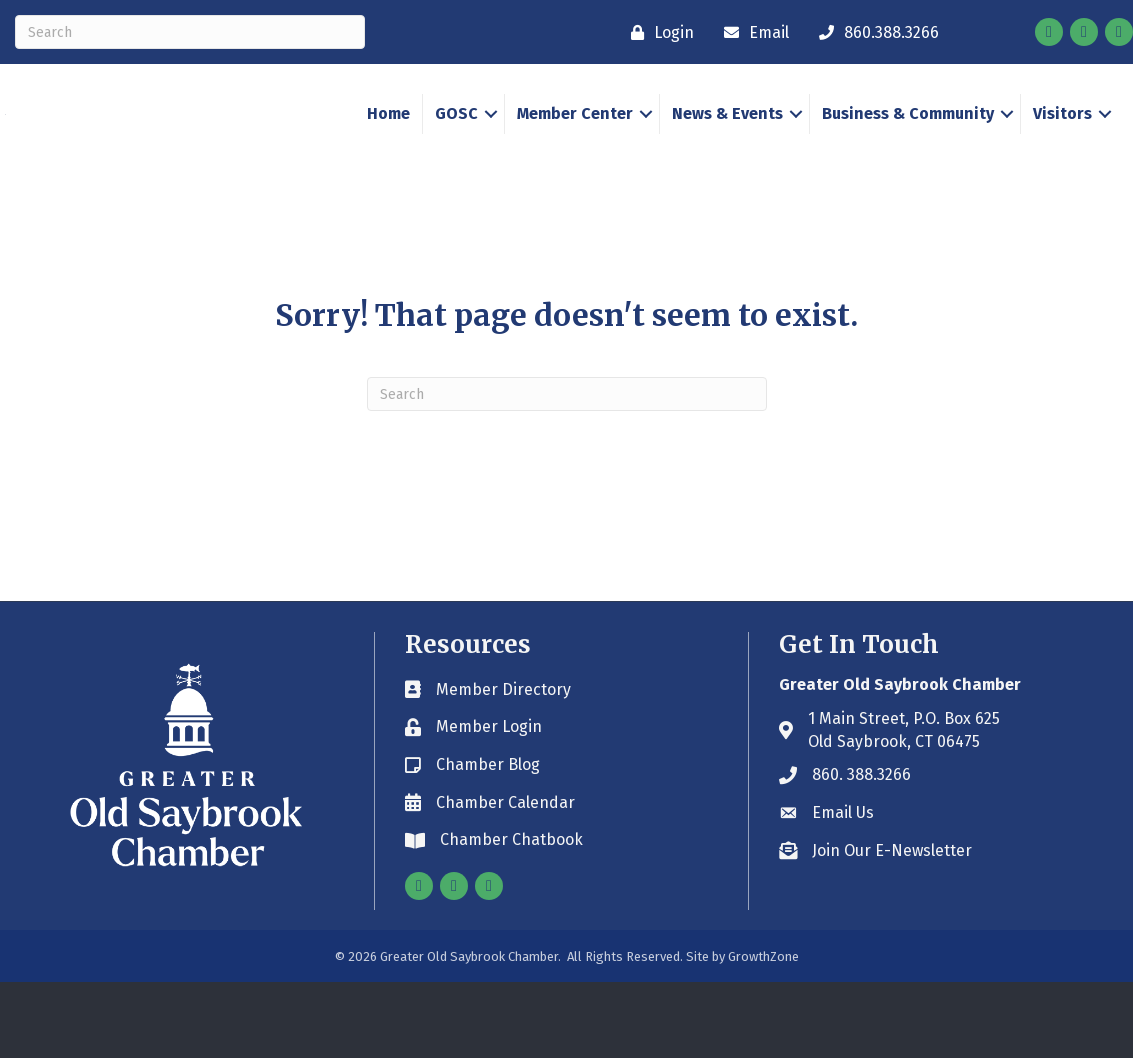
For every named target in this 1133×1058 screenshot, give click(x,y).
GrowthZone (763, 1032)
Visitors (1062, 151)
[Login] (657, 32)
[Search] (190, 32)
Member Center (575, 151)
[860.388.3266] (874, 32)
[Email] (751, 32)
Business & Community (908, 151)
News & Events (727, 151)
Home (388, 151)
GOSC (456, 151)
